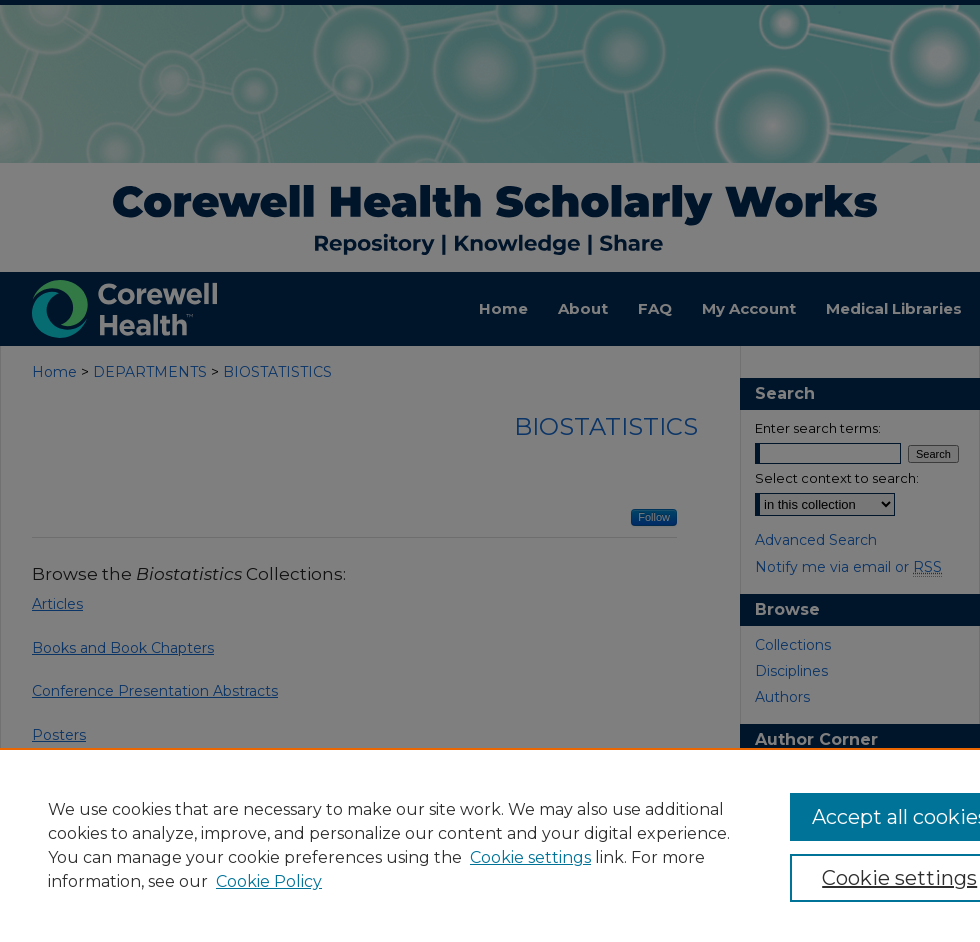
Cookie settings (530, 857)
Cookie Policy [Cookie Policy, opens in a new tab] (269, 881)
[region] (490, 845)
